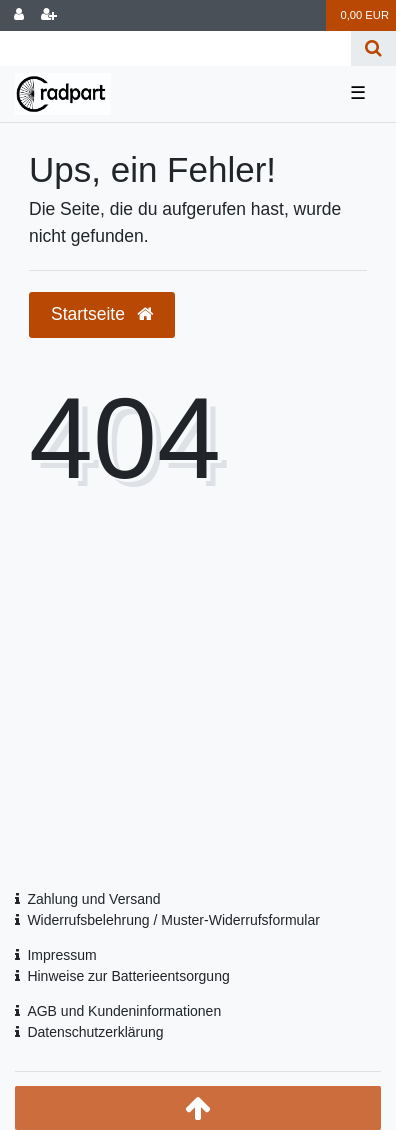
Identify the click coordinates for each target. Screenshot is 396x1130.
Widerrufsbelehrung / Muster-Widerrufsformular (173, 920)
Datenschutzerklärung (95, 1032)
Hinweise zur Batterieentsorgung (128, 976)
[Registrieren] (49, 15)
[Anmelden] (19, 15)
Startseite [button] (102, 314)
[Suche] (373, 48)
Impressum (61, 955)
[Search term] (175, 48)
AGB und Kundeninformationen (124, 1011)
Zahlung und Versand (93, 899)
